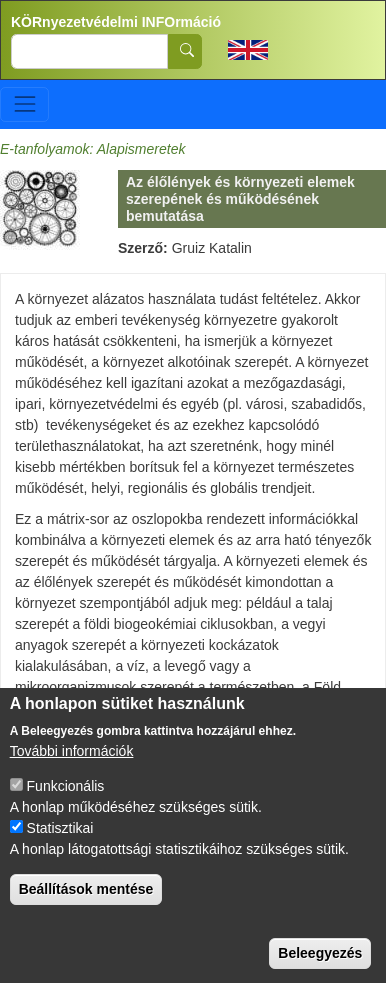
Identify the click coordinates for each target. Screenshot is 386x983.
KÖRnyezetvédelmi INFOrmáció (116, 22)
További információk (72, 776)
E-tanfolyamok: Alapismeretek (92, 149)
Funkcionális (66, 811)
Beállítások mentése (86, 914)
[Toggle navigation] (24, 104)
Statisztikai (60, 853)
